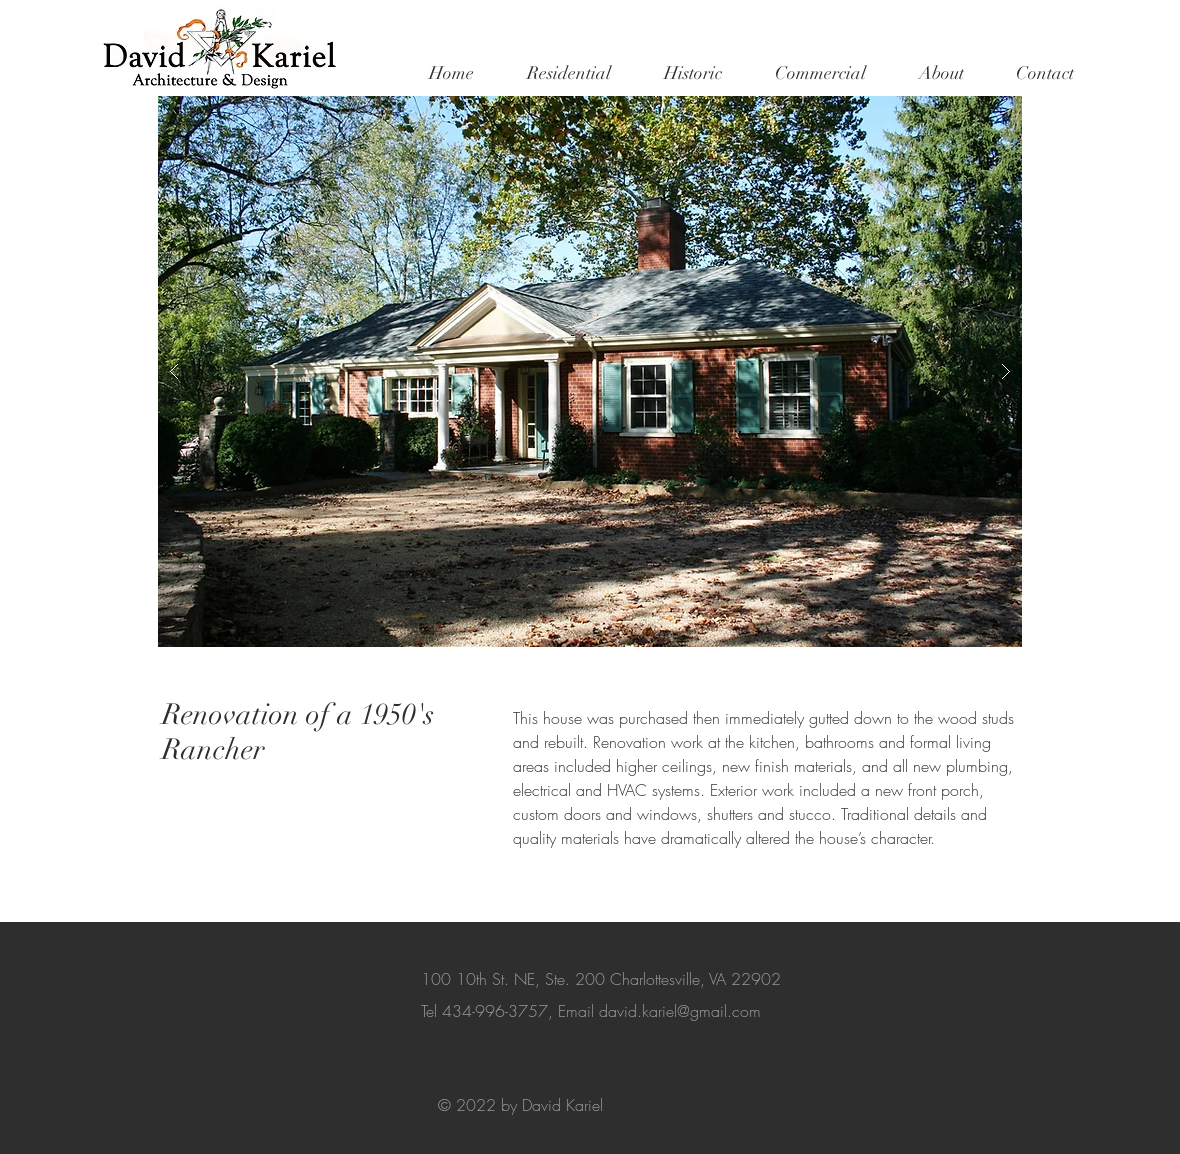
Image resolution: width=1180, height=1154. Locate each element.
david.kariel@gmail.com (680, 1011)
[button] (568, 73)
